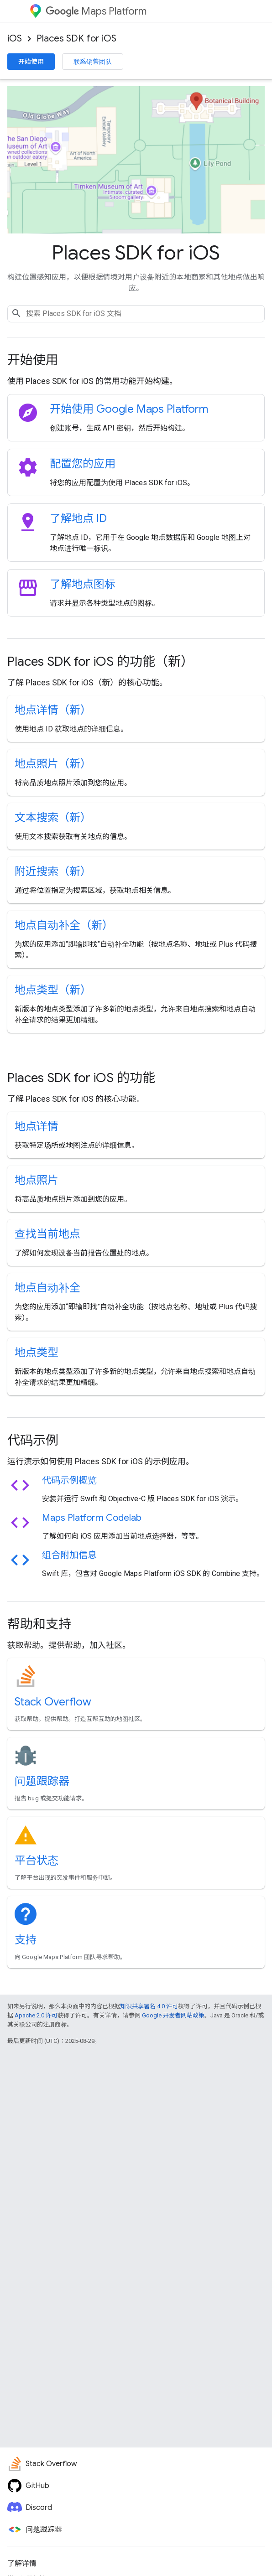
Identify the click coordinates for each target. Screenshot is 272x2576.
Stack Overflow (53, 1702)
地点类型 (36, 1352)
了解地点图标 (82, 584)
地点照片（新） (53, 764)
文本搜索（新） (53, 817)
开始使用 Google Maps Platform (129, 409)
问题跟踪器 (42, 1781)
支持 (26, 1940)
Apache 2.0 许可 (36, 2015)
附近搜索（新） (53, 871)
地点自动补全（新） (64, 925)
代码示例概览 (69, 1480)
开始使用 (31, 61)
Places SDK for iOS (76, 38)
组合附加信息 (69, 1555)
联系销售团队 (92, 61)
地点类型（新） (53, 990)
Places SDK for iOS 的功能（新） (100, 661)
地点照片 (36, 1180)
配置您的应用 (82, 464)
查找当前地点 (47, 1234)
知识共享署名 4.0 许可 (149, 2006)
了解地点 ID (78, 518)
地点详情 (36, 1126)
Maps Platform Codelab (91, 1518)
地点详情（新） (53, 710)
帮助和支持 (39, 1624)
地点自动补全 (47, 1288)
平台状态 (36, 1860)
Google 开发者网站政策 (173, 2015)
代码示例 (32, 1440)
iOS (14, 38)
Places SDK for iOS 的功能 (81, 1078)
